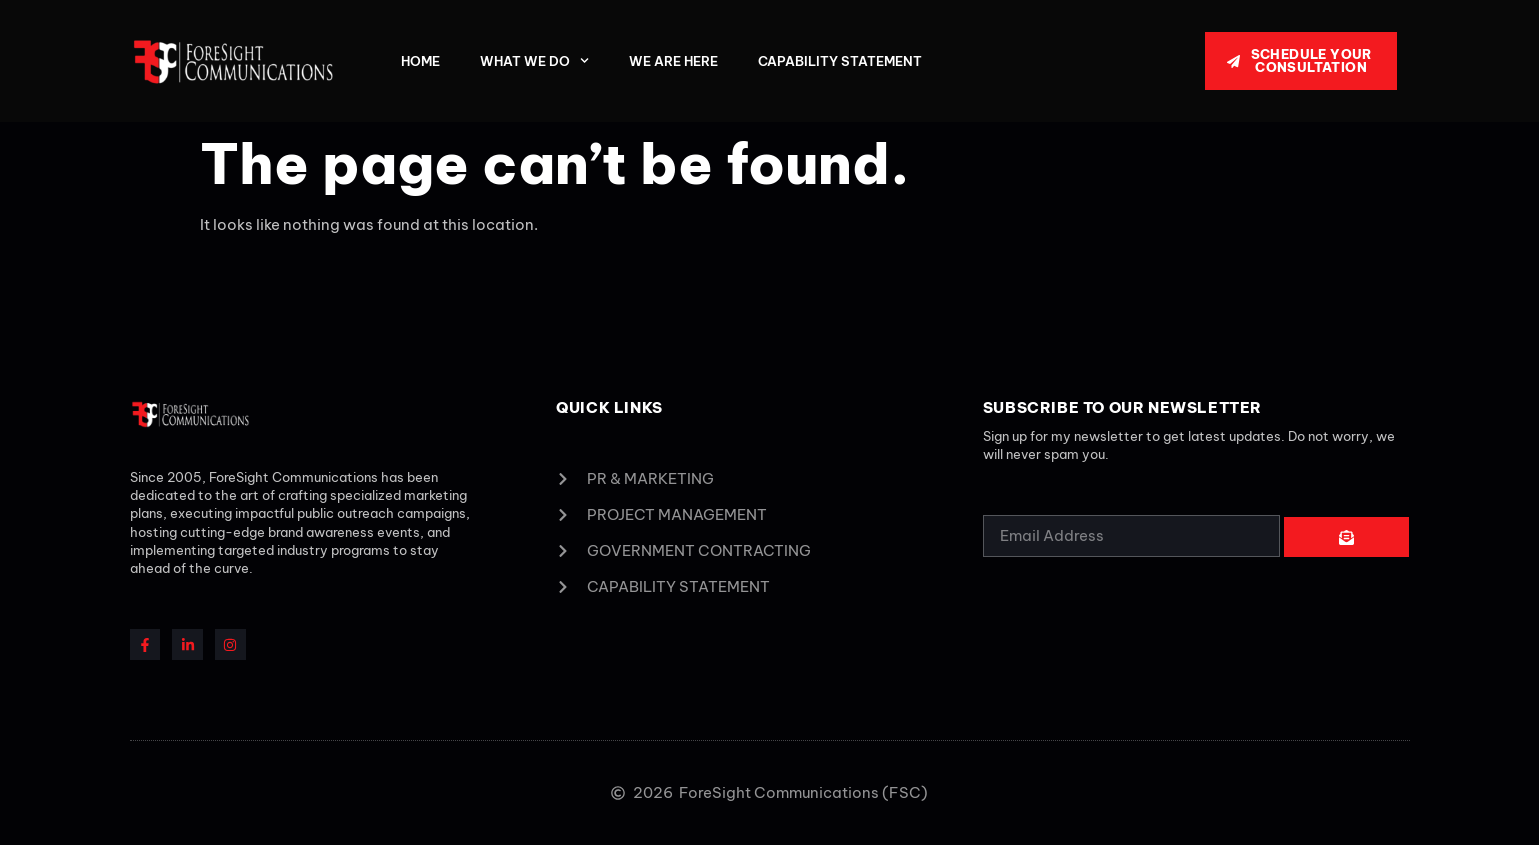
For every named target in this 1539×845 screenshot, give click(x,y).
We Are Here (673, 61)
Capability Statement (840, 61)
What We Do (534, 60)
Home (420, 61)
